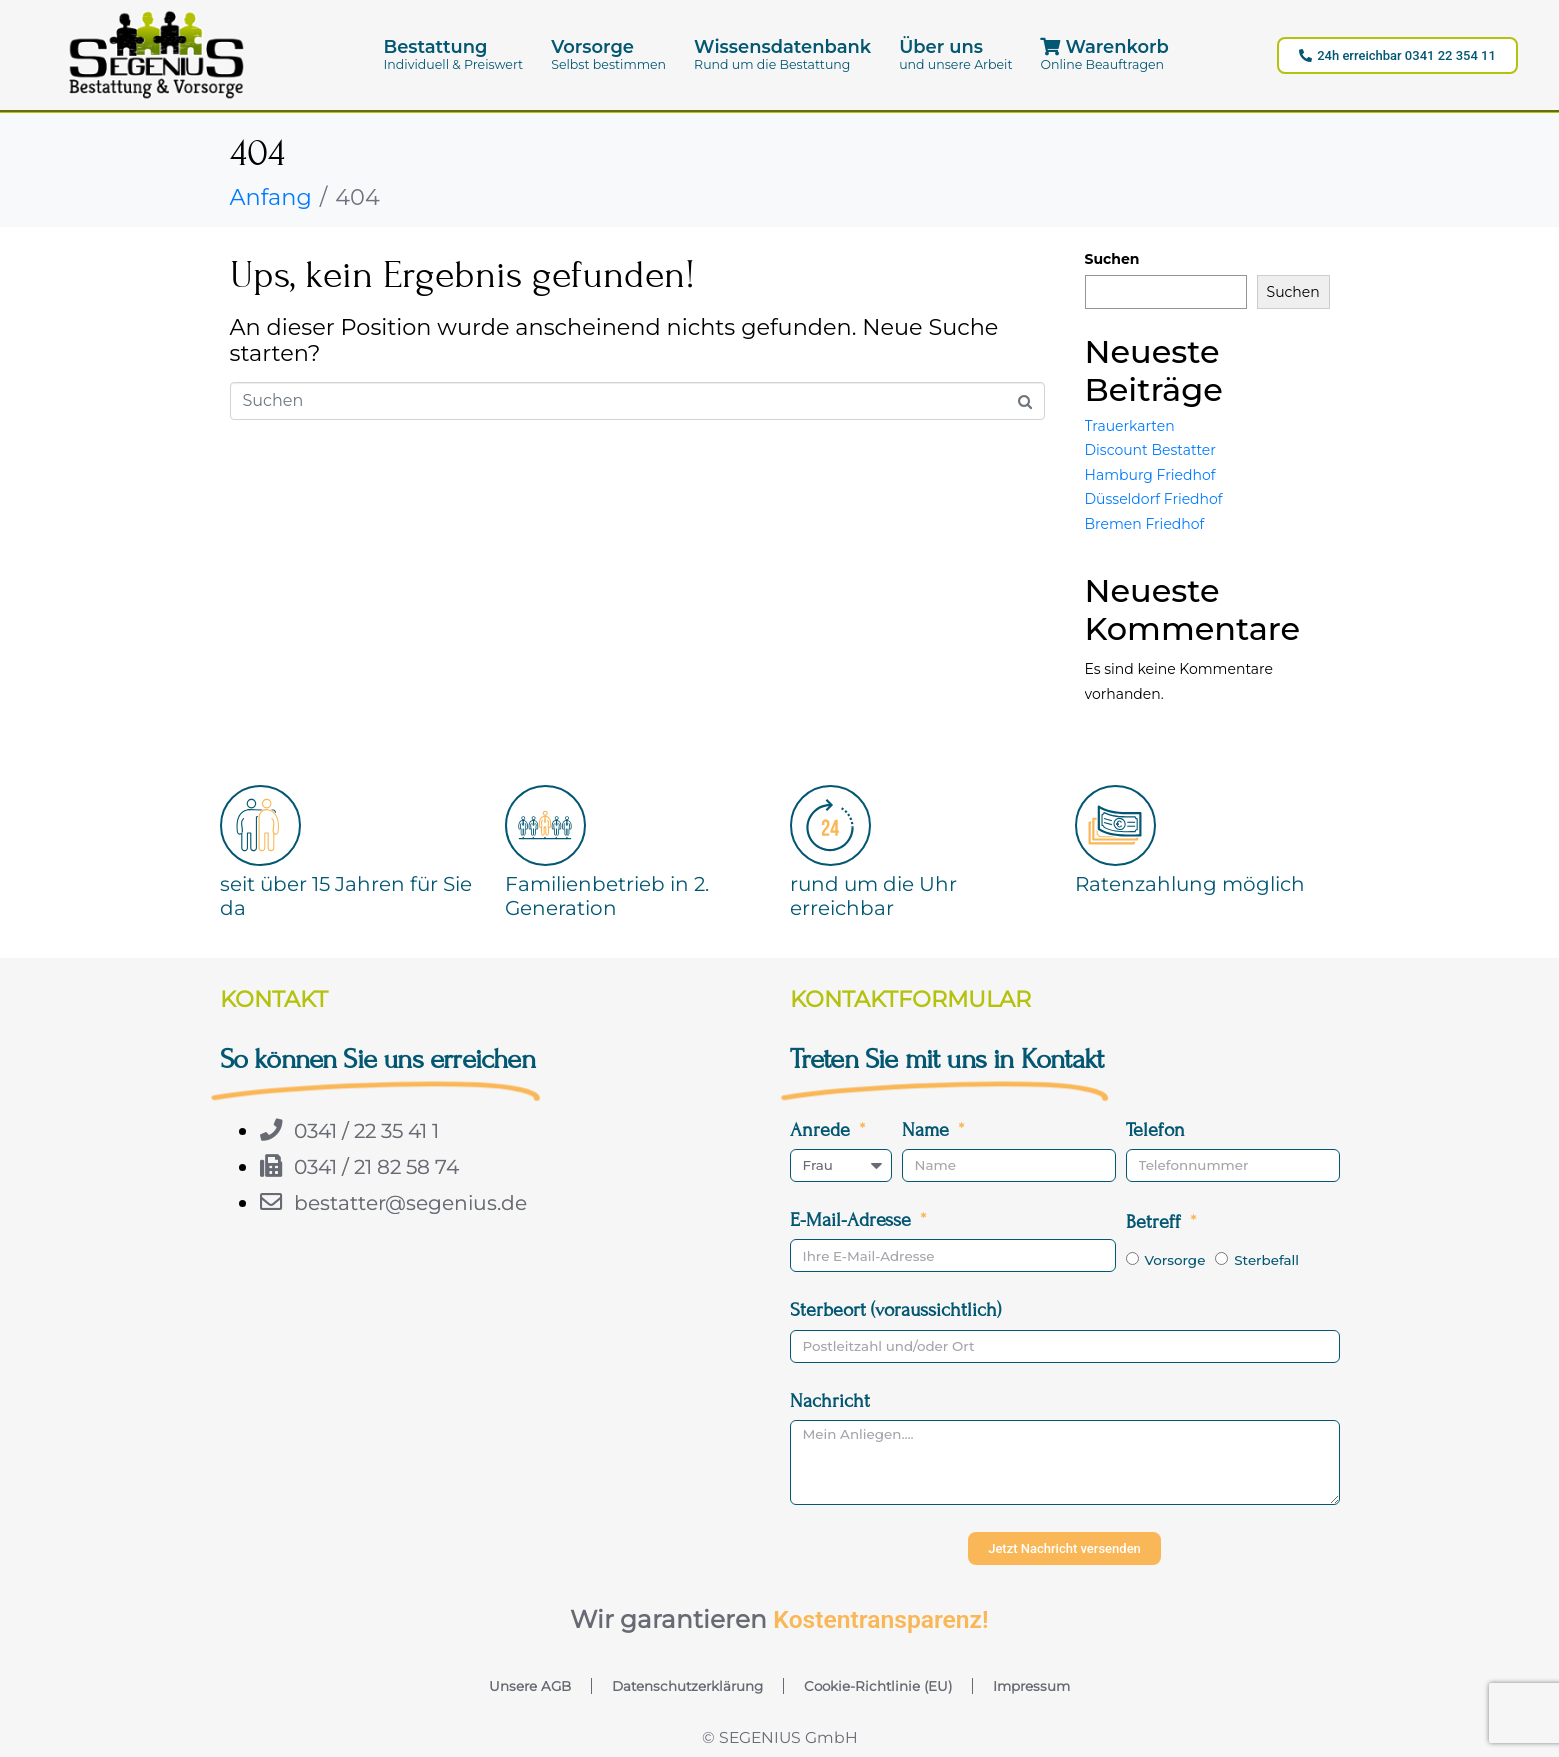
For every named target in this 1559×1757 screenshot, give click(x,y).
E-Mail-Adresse (853, 1219)
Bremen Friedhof (1145, 524)
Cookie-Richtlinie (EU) (878, 1686)
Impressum (1031, 1686)
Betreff (1156, 1221)
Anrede (822, 1129)
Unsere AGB (530, 1686)
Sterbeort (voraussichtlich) (895, 1309)
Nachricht (830, 1400)
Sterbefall (1266, 1260)
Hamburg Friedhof (1150, 475)
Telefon (1155, 1129)
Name (928, 1129)
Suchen (1112, 259)
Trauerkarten (1130, 426)
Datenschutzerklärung (687, 1686)
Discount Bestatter (1150, 450)
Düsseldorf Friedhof (1154, 499)
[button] (454, 54)
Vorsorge (1174, 1260)
